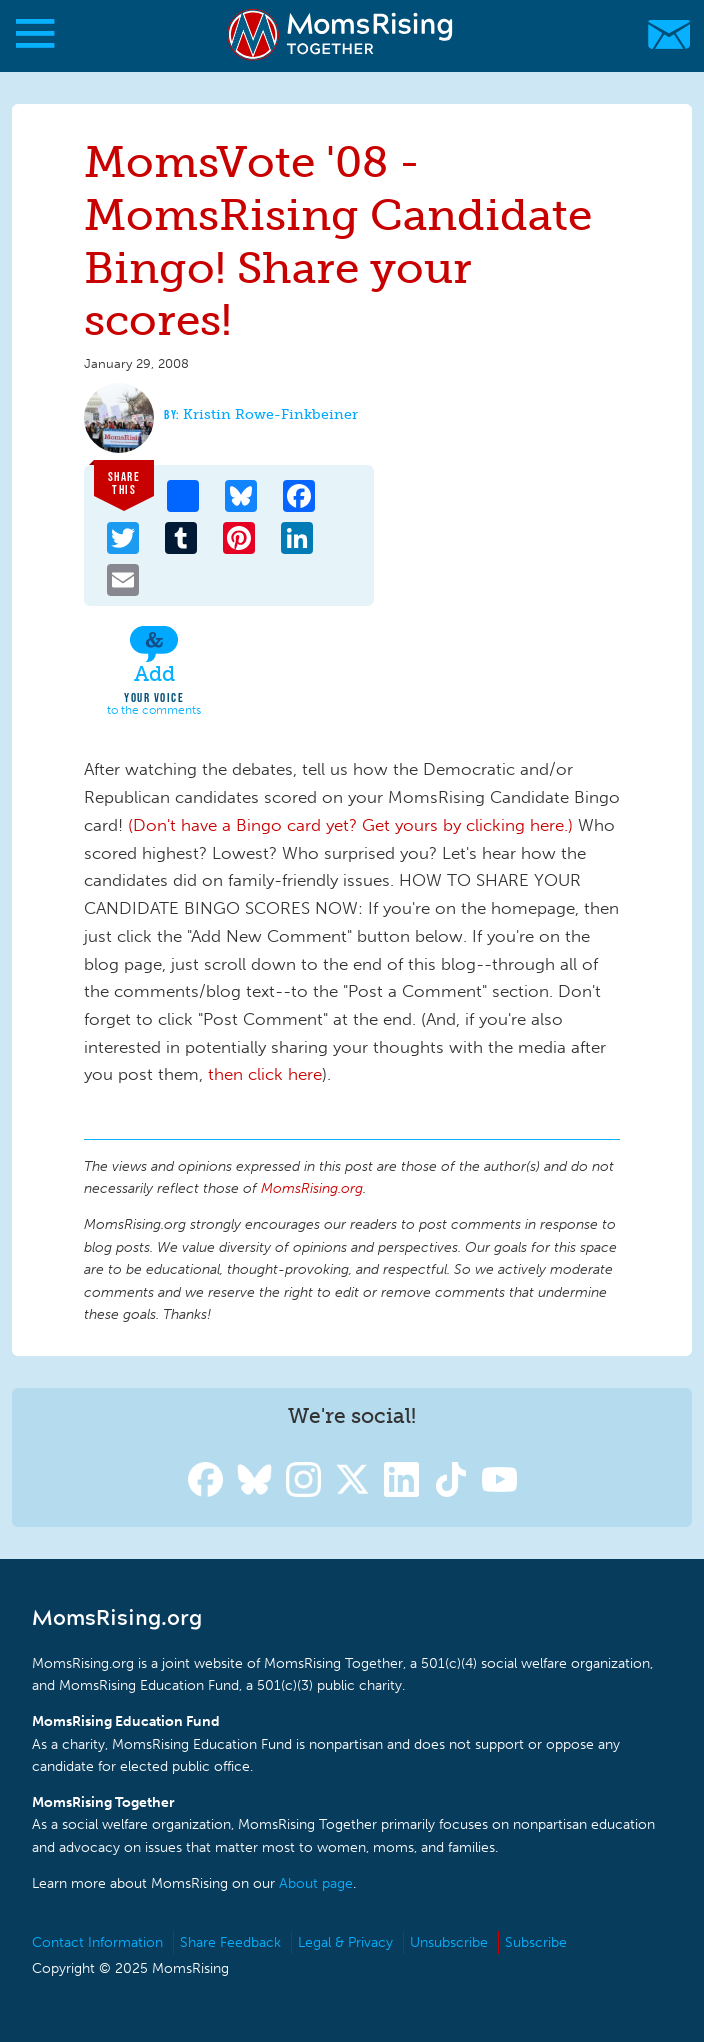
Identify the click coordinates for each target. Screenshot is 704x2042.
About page (316, 1883)
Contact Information (97, 1942)
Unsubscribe (449, 1942)
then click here (265, 1074)
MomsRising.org (342, 34)
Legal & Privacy (345, 1942)
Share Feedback (230, 1942)
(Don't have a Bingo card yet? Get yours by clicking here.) (350, 825)
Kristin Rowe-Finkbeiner (270, 414)
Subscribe (536, 1942)
